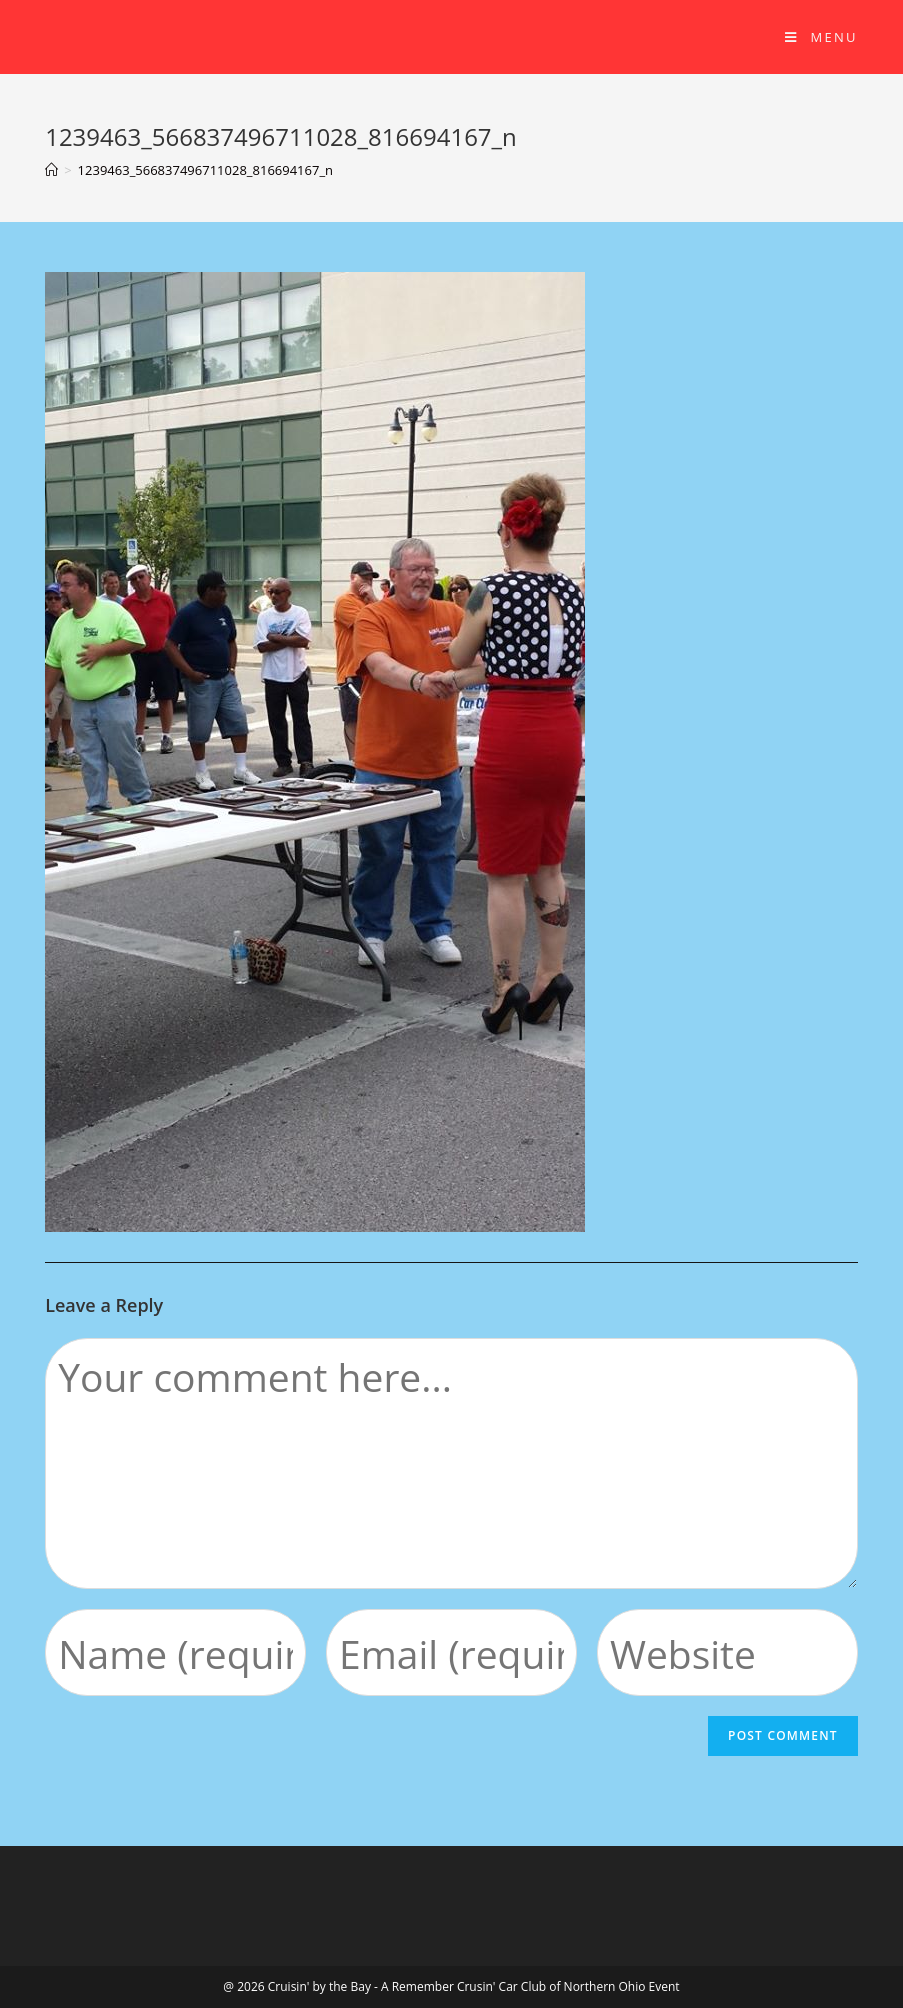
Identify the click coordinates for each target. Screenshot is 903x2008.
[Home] (51, 170)
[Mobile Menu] (821, 37)
